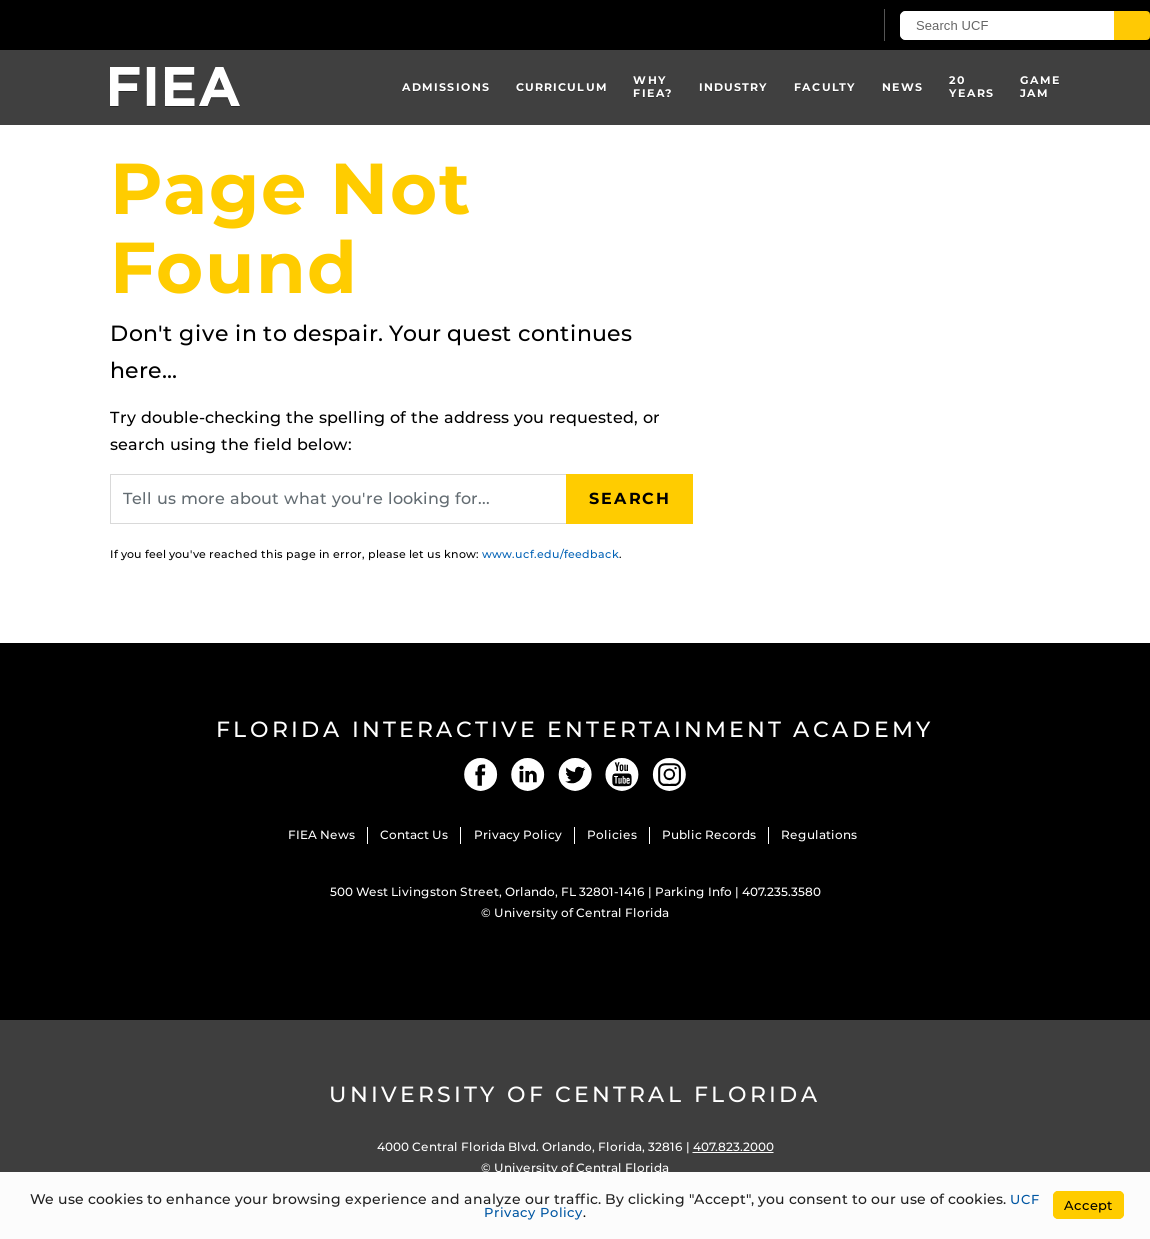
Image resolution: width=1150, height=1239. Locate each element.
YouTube (622, 774)
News (902, 87)
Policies (612, 834)
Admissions (446, 87)
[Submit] (1132, 25)
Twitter (575, 774)
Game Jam (1040, 86)
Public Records (709, 834)
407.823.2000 (733, 1146)
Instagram (669, 774)
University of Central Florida (581, 912)
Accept (1088, 1205)
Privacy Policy (518, 834)
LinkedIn (528, 774)
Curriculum (562, 87)
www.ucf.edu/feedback (550, 554)
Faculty (825, 87)
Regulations (819, 834)
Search (630, 498)
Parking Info (693, 891)
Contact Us (414, 834)
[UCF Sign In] (807, 26)
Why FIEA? (653, 86)
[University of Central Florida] (148, 24)
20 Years (972, 86)
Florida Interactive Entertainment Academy (575, 729)
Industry (734, 87)
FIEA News (321, 834)
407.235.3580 (781, 891)
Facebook (481, 774)
